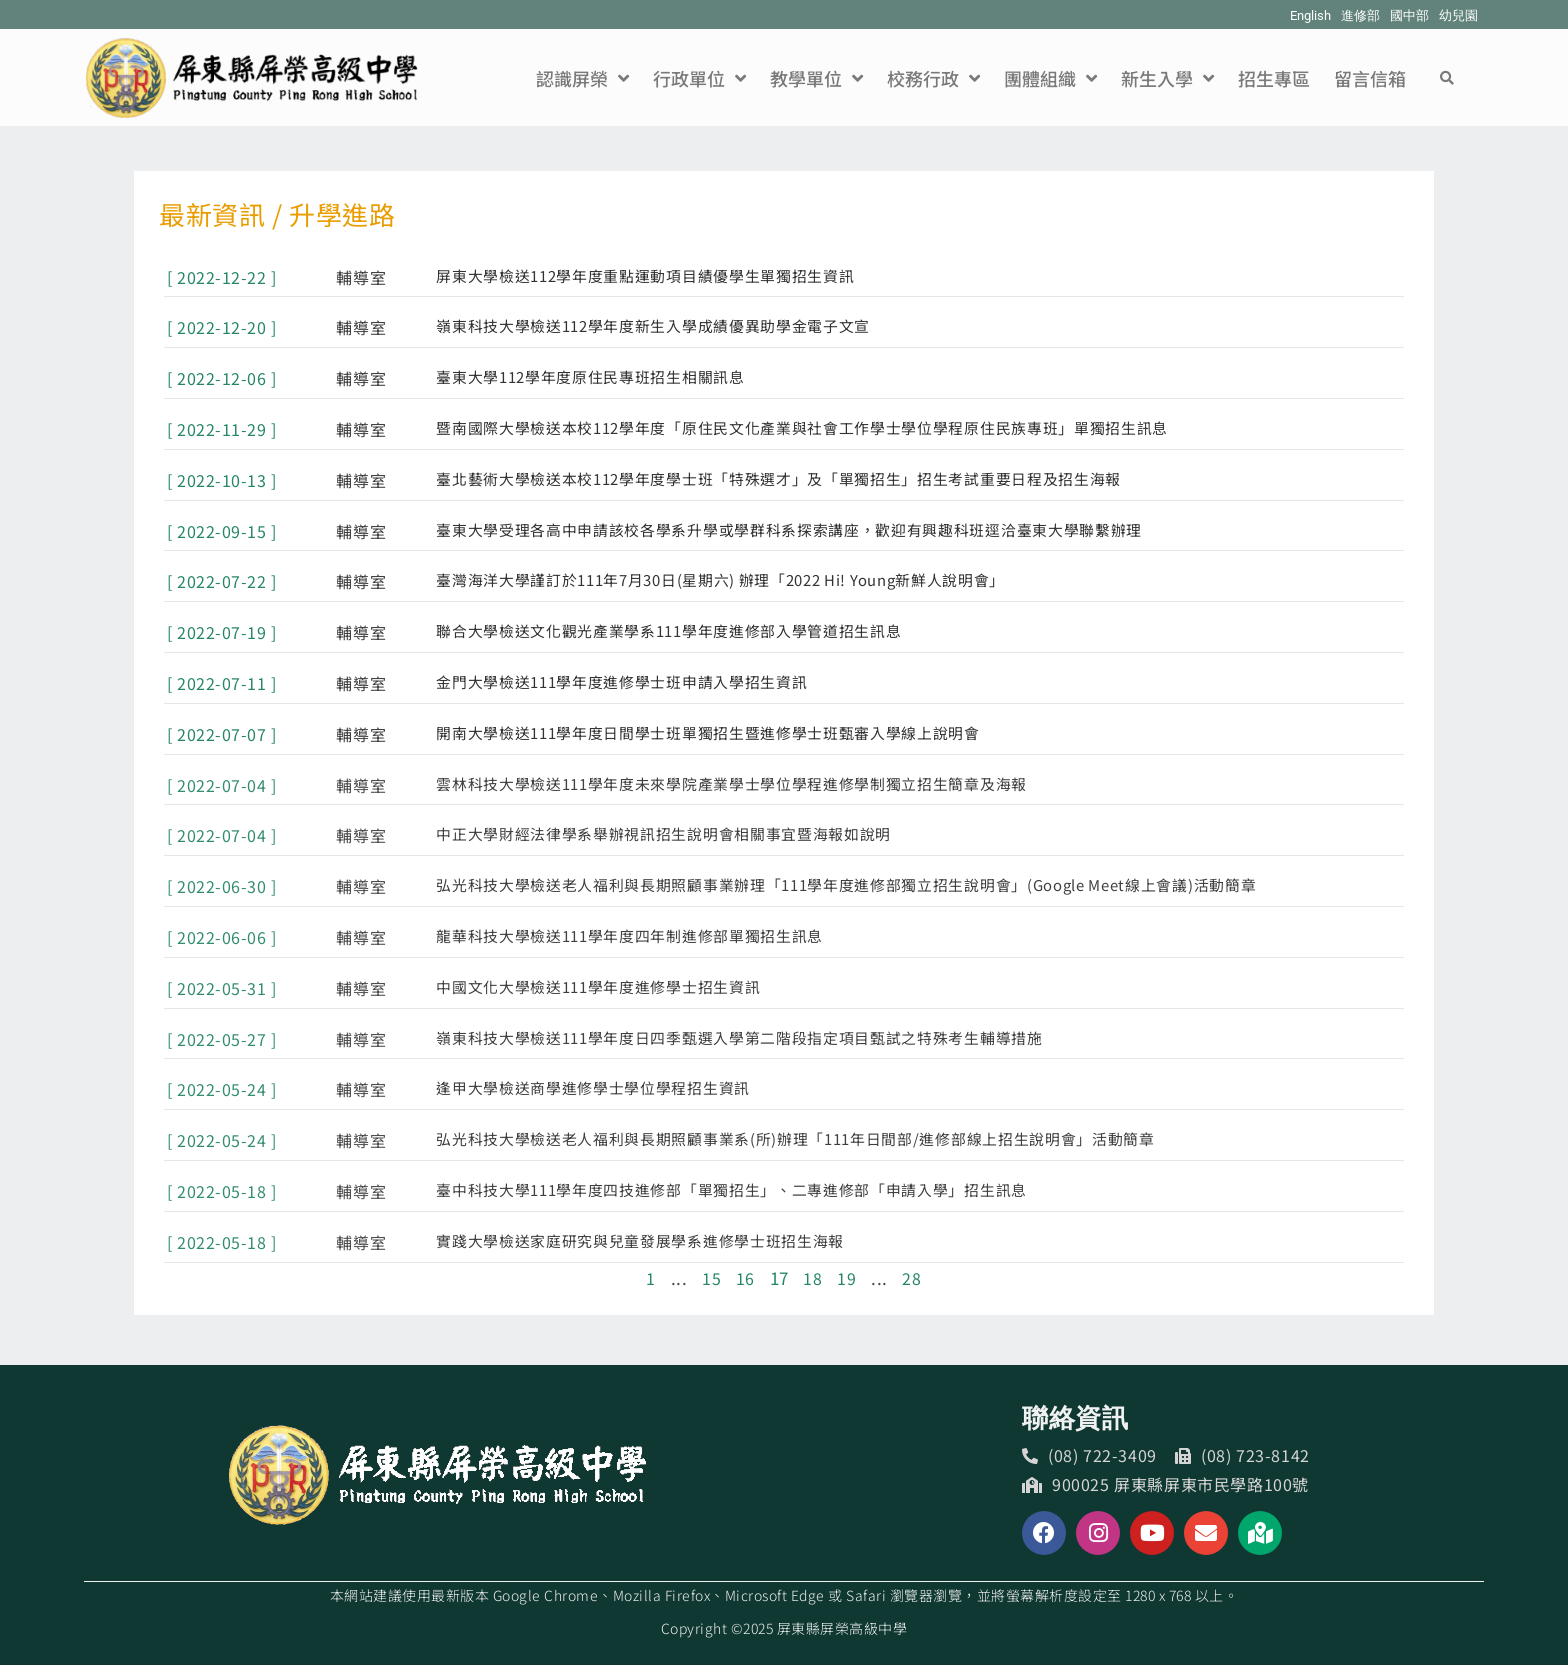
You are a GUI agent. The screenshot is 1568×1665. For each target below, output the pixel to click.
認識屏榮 (582, 78)
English (1310, 15)
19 (846, 1277)
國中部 (1409, 15)
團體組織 (1050, 78)
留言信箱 (1370, 78)
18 (812, 1277)
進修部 (1360, 15)
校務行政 (933, 78)
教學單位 (816, 78)
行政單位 (699, 78)
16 (745, 1277)
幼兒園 (1458, 15)
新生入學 (1167, 78)
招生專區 (1274, 78)
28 (911, 1277)
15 (711, 1277)
